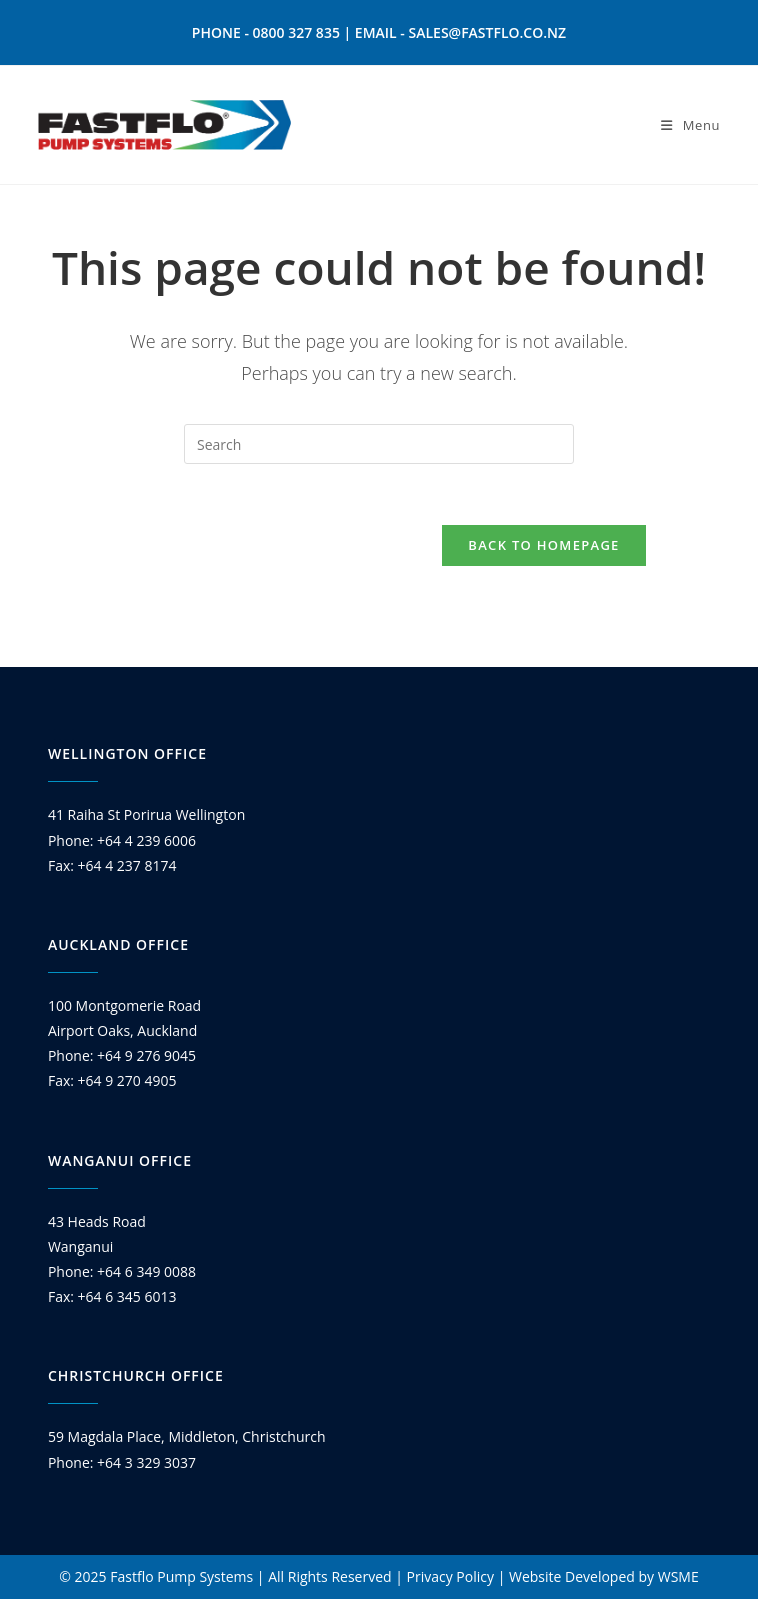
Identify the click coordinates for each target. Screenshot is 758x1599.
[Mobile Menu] (690, 125)
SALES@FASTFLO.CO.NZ (488, 32)
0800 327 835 (296, 32)
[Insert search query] (379, 444)
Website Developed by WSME (604, 1576)
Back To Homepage (543, 545)
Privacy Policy (450, 1576)
